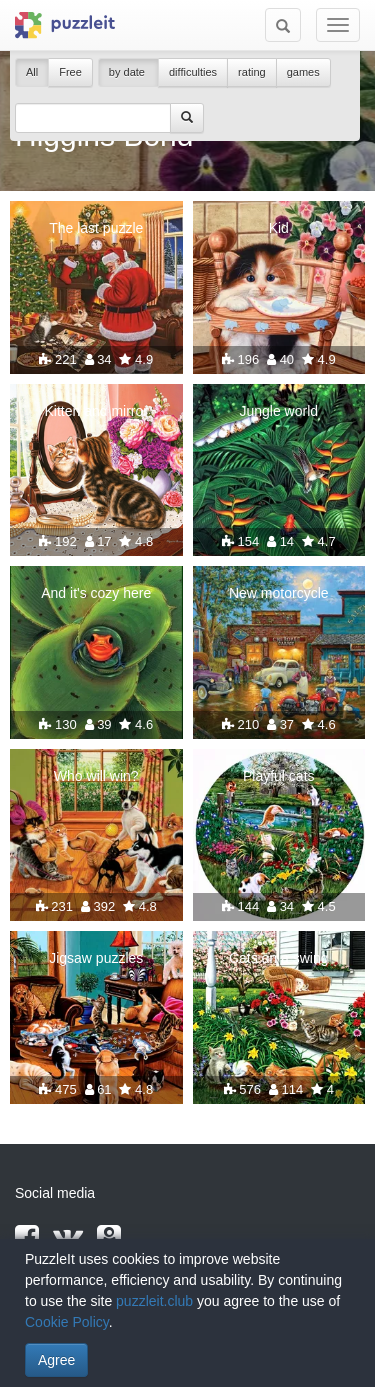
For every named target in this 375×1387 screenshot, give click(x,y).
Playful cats (279, 776)
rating (252, 72)
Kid (279, 228)
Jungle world (278, 411)
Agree (56, 1360)
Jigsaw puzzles (96, 958)
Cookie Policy (67, 1322)
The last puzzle (96, 228)
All (32, 72)
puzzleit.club (154, 1301)
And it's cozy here (96, 593)
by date (128, 72)
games (303, 72)
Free (70, 72)
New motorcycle (279, 593)
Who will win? (96, 776)
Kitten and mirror (96, 411)
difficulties (193, 72)
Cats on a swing (279, 958)
